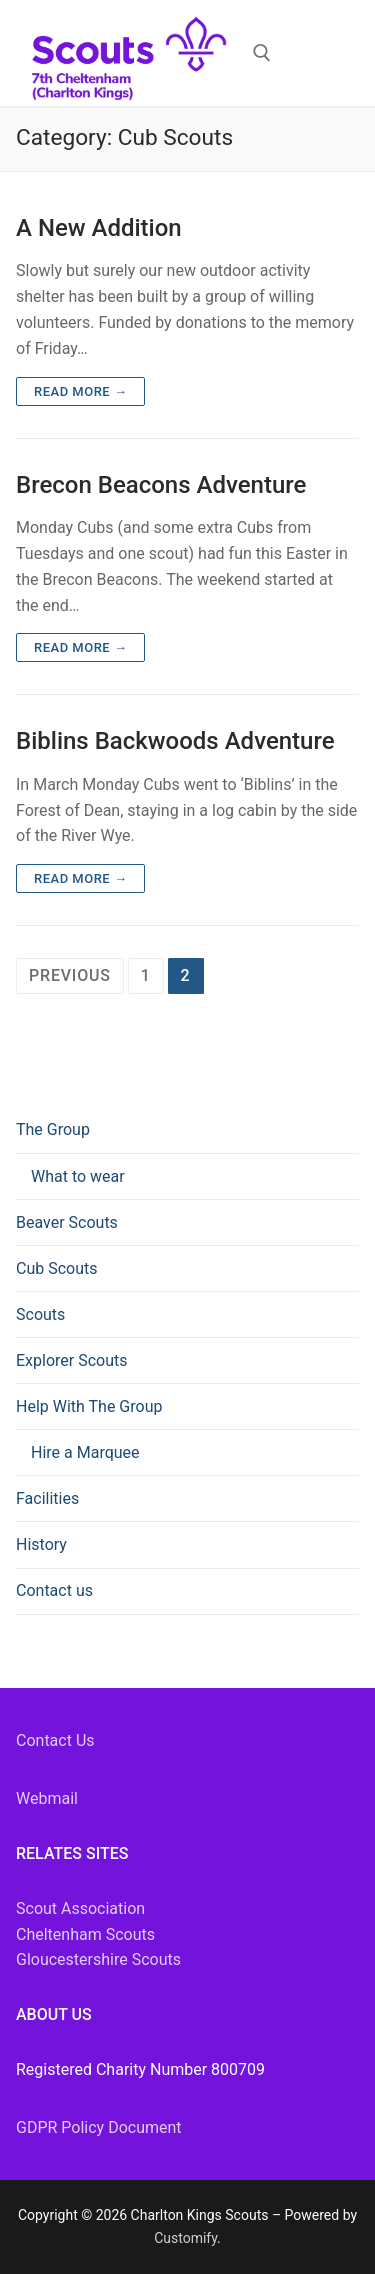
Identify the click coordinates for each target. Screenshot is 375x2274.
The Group (55, 1129)
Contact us (54, 1590)
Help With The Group (91, 1406)
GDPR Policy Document (99, 2127)
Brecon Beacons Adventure (161, 485)
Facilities (47, 1498)
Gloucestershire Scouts (98, 1959)
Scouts (40, 1314)
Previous (70, 975)
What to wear (78, 1176)
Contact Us (55, 1740)
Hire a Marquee (85, 1452)
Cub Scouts (57, 1268)
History (41, 1544)
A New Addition (99, 228)
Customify (185, 2238)
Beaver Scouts (67, 1222)
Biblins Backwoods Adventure (175, 741)
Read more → (80, 391)
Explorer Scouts (72, 1360)
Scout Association (80, 1908)
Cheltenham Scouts (85, 1934)
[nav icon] (319, 53)
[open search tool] (262, 53)
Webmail (47, 1798)
